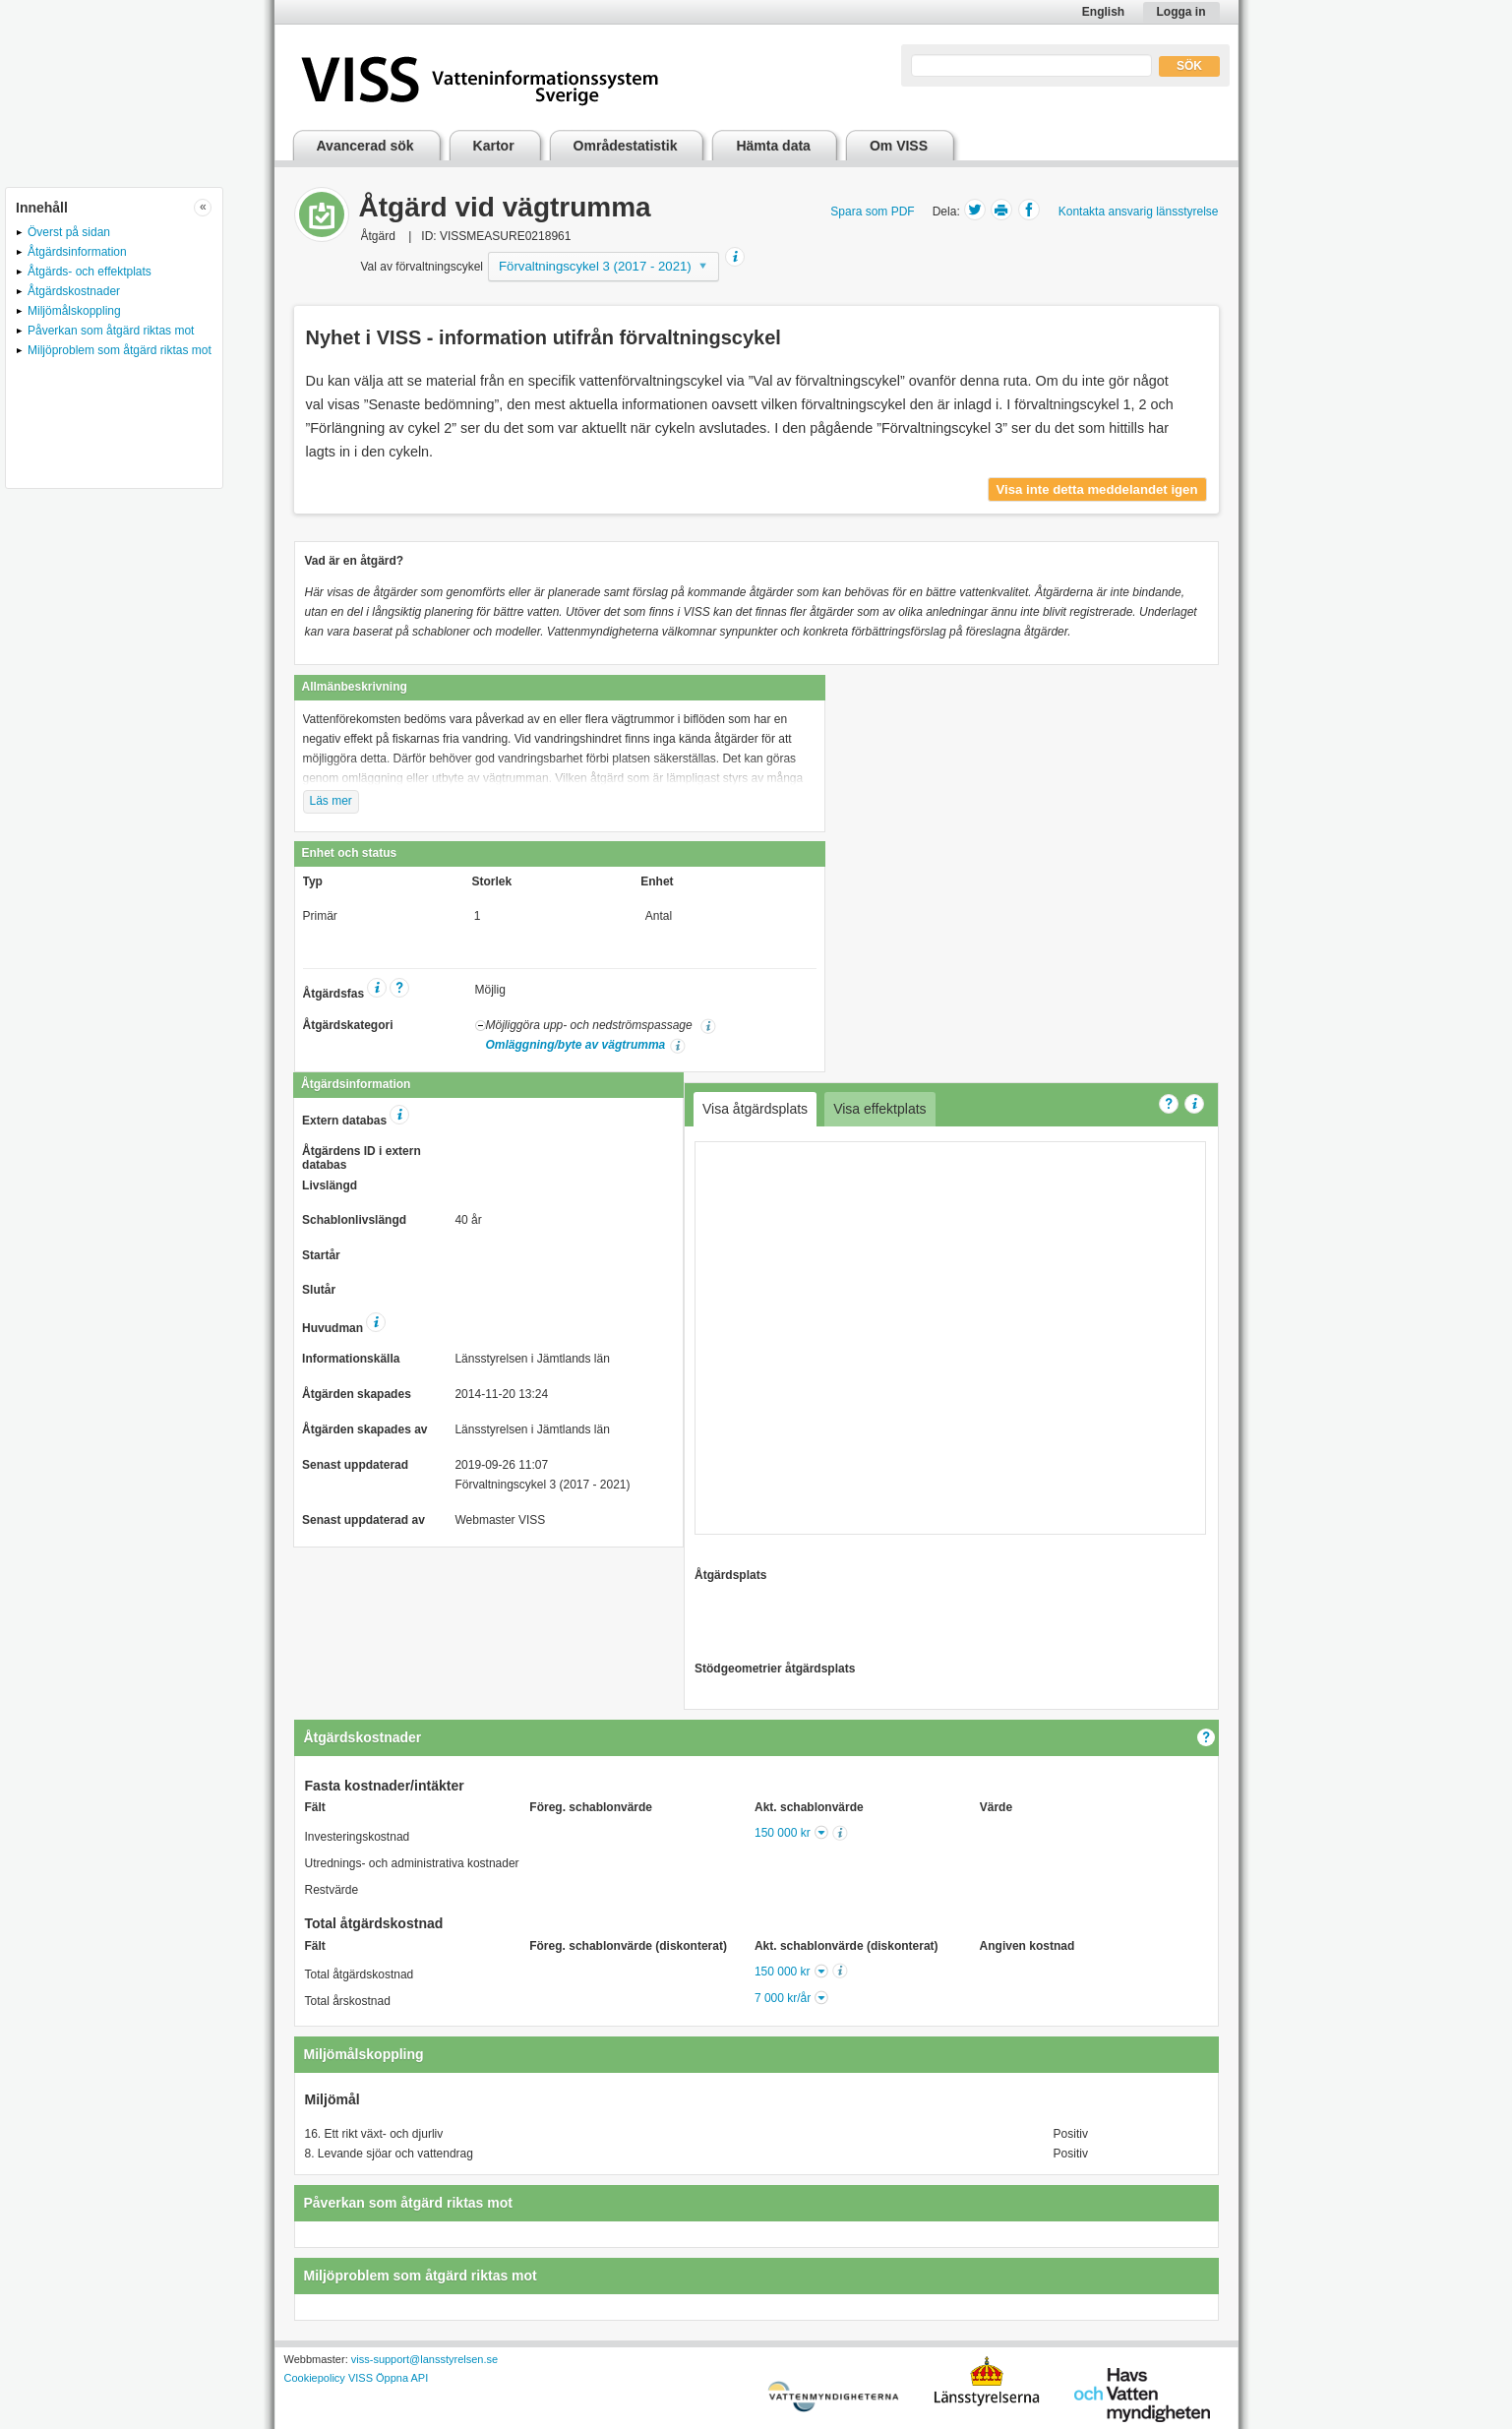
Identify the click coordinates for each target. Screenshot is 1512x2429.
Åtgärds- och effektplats (89, 271)
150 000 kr (783, 1833)
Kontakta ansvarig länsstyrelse (1138, 211)
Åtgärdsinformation (77, 252)
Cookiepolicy (314, 2378)
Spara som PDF (872, 211)
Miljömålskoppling (74, 311)
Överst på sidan (69, 232)
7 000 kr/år (783, 1998)
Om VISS (899, 145)
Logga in (1181, 12)
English (1103, 12)
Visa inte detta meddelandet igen (1097, 489)
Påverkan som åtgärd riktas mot (111, 330)
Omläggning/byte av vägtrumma (576, 1045)
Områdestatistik (626, 145)
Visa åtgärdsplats (755, 1109)
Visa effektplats (879, 1109)
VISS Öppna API (388, 2378)
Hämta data (773, 145)
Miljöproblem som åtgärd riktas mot (120, 350)
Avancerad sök (365, 145)
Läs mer (331, 801)
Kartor (493, 145)
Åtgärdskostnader (74, 291)
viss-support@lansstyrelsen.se (424, 2359)
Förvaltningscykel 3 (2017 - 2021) (595, 266)
